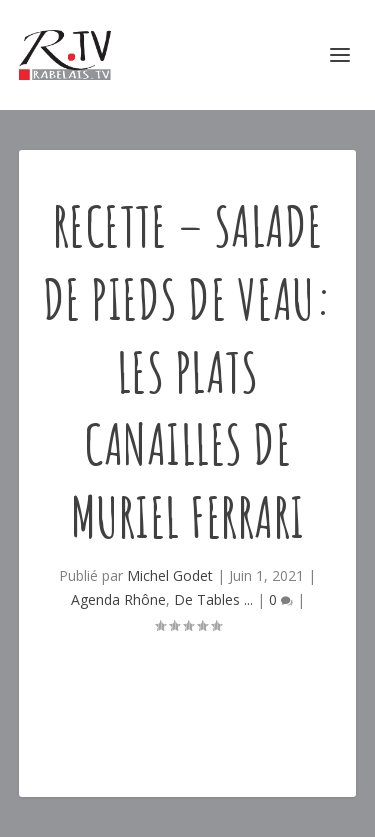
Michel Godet (170, 575)
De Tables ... (213, 599)
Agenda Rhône (118, 599)
